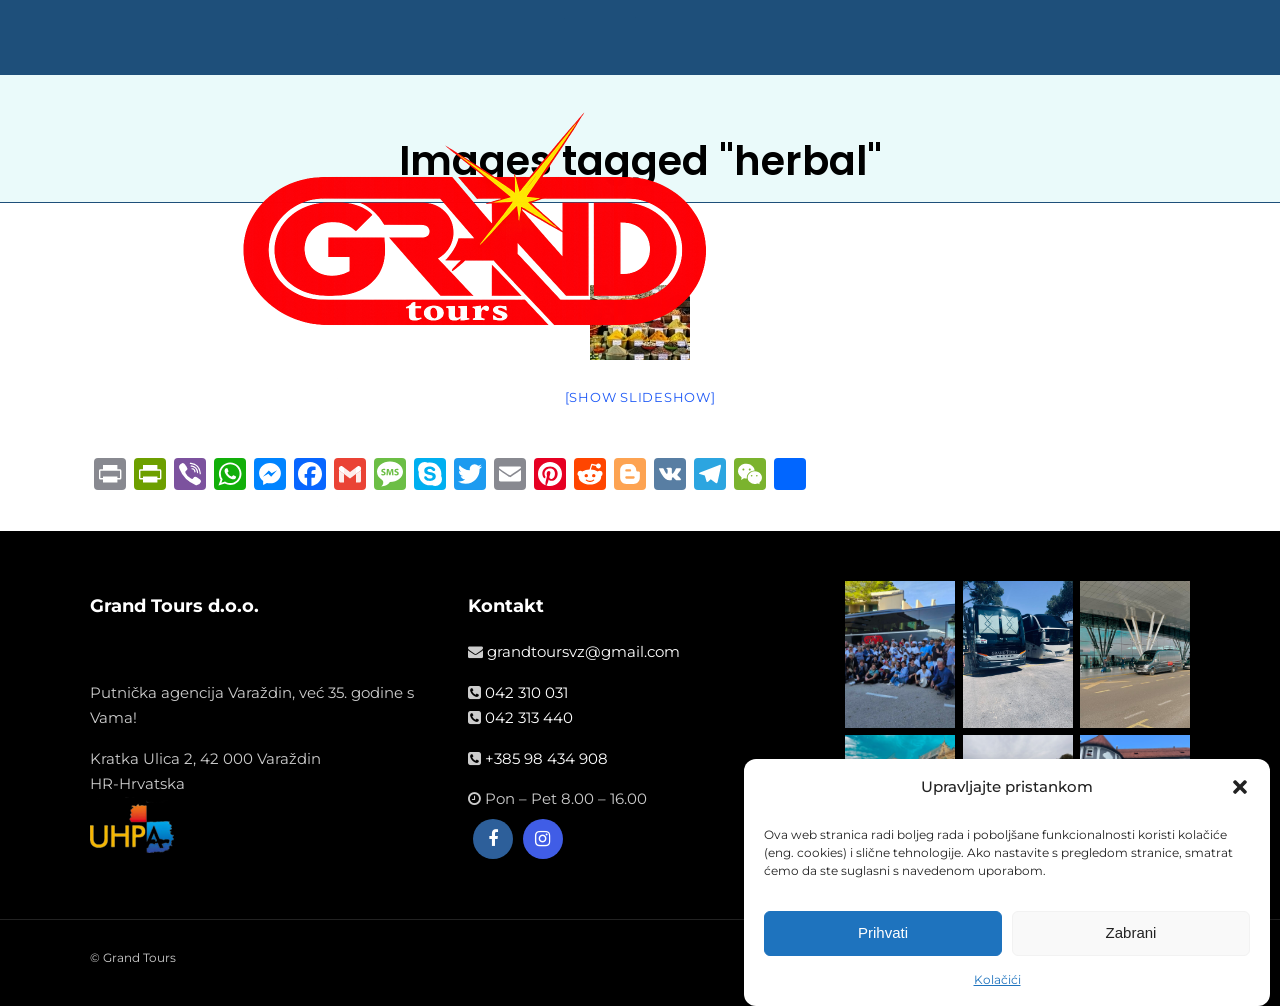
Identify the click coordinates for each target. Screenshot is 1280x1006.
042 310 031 (526, 692)
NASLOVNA (321, 549)
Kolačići (997, 980)
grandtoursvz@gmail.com (583, 651)
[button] (1240, 788)
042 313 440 (529, 717)
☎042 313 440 (1105, 549)
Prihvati (883, 933)
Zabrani (1131, 933)
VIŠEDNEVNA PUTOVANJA (598, 549)
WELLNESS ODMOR (789, 549)
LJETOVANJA (433, 549)
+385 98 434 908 (546, 758)
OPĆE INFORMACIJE (958, 549)
